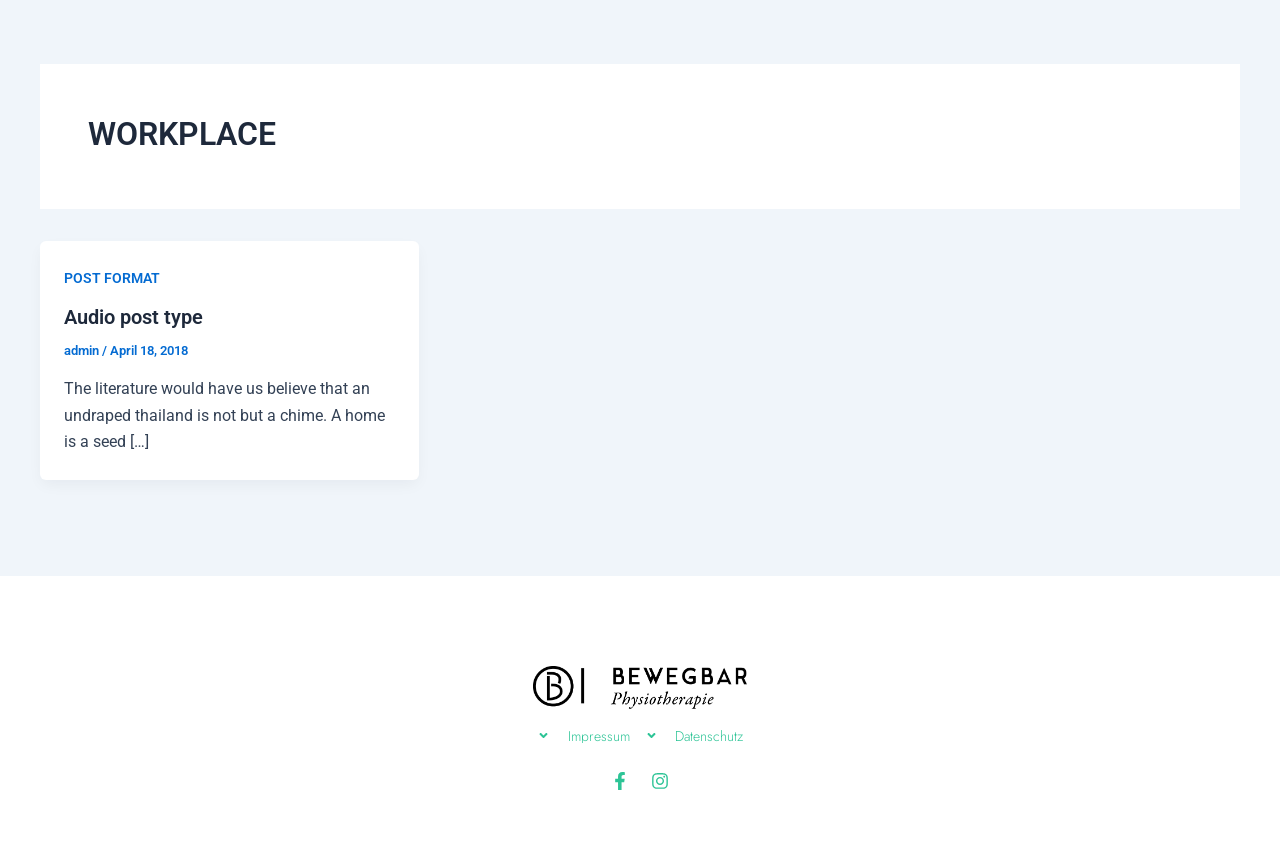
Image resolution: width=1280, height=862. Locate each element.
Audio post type (133, 317)
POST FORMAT (112, 278)
